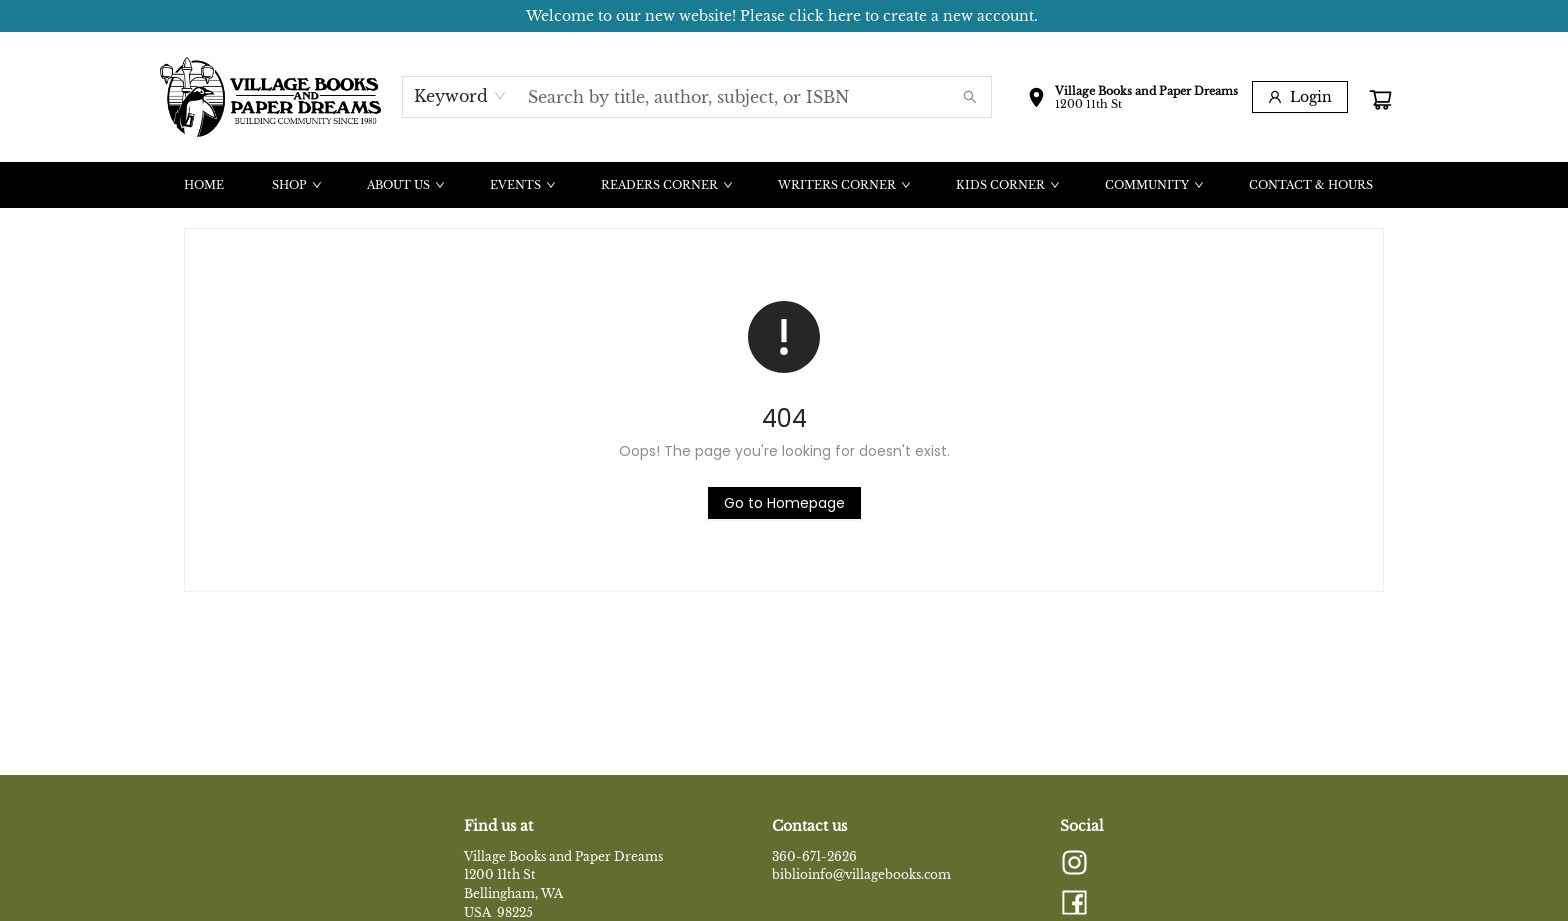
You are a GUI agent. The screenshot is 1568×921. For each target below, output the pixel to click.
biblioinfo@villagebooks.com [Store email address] (861, 874)
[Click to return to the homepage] (784, 503)
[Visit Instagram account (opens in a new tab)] (1074, 864)
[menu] (784, 185)
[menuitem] (204, 185)
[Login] (1300, 97)
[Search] (970, 97)
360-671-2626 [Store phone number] (814, 856)
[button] (1132, 100)
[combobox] (460, 96)
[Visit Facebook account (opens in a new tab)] (1074, 904)
